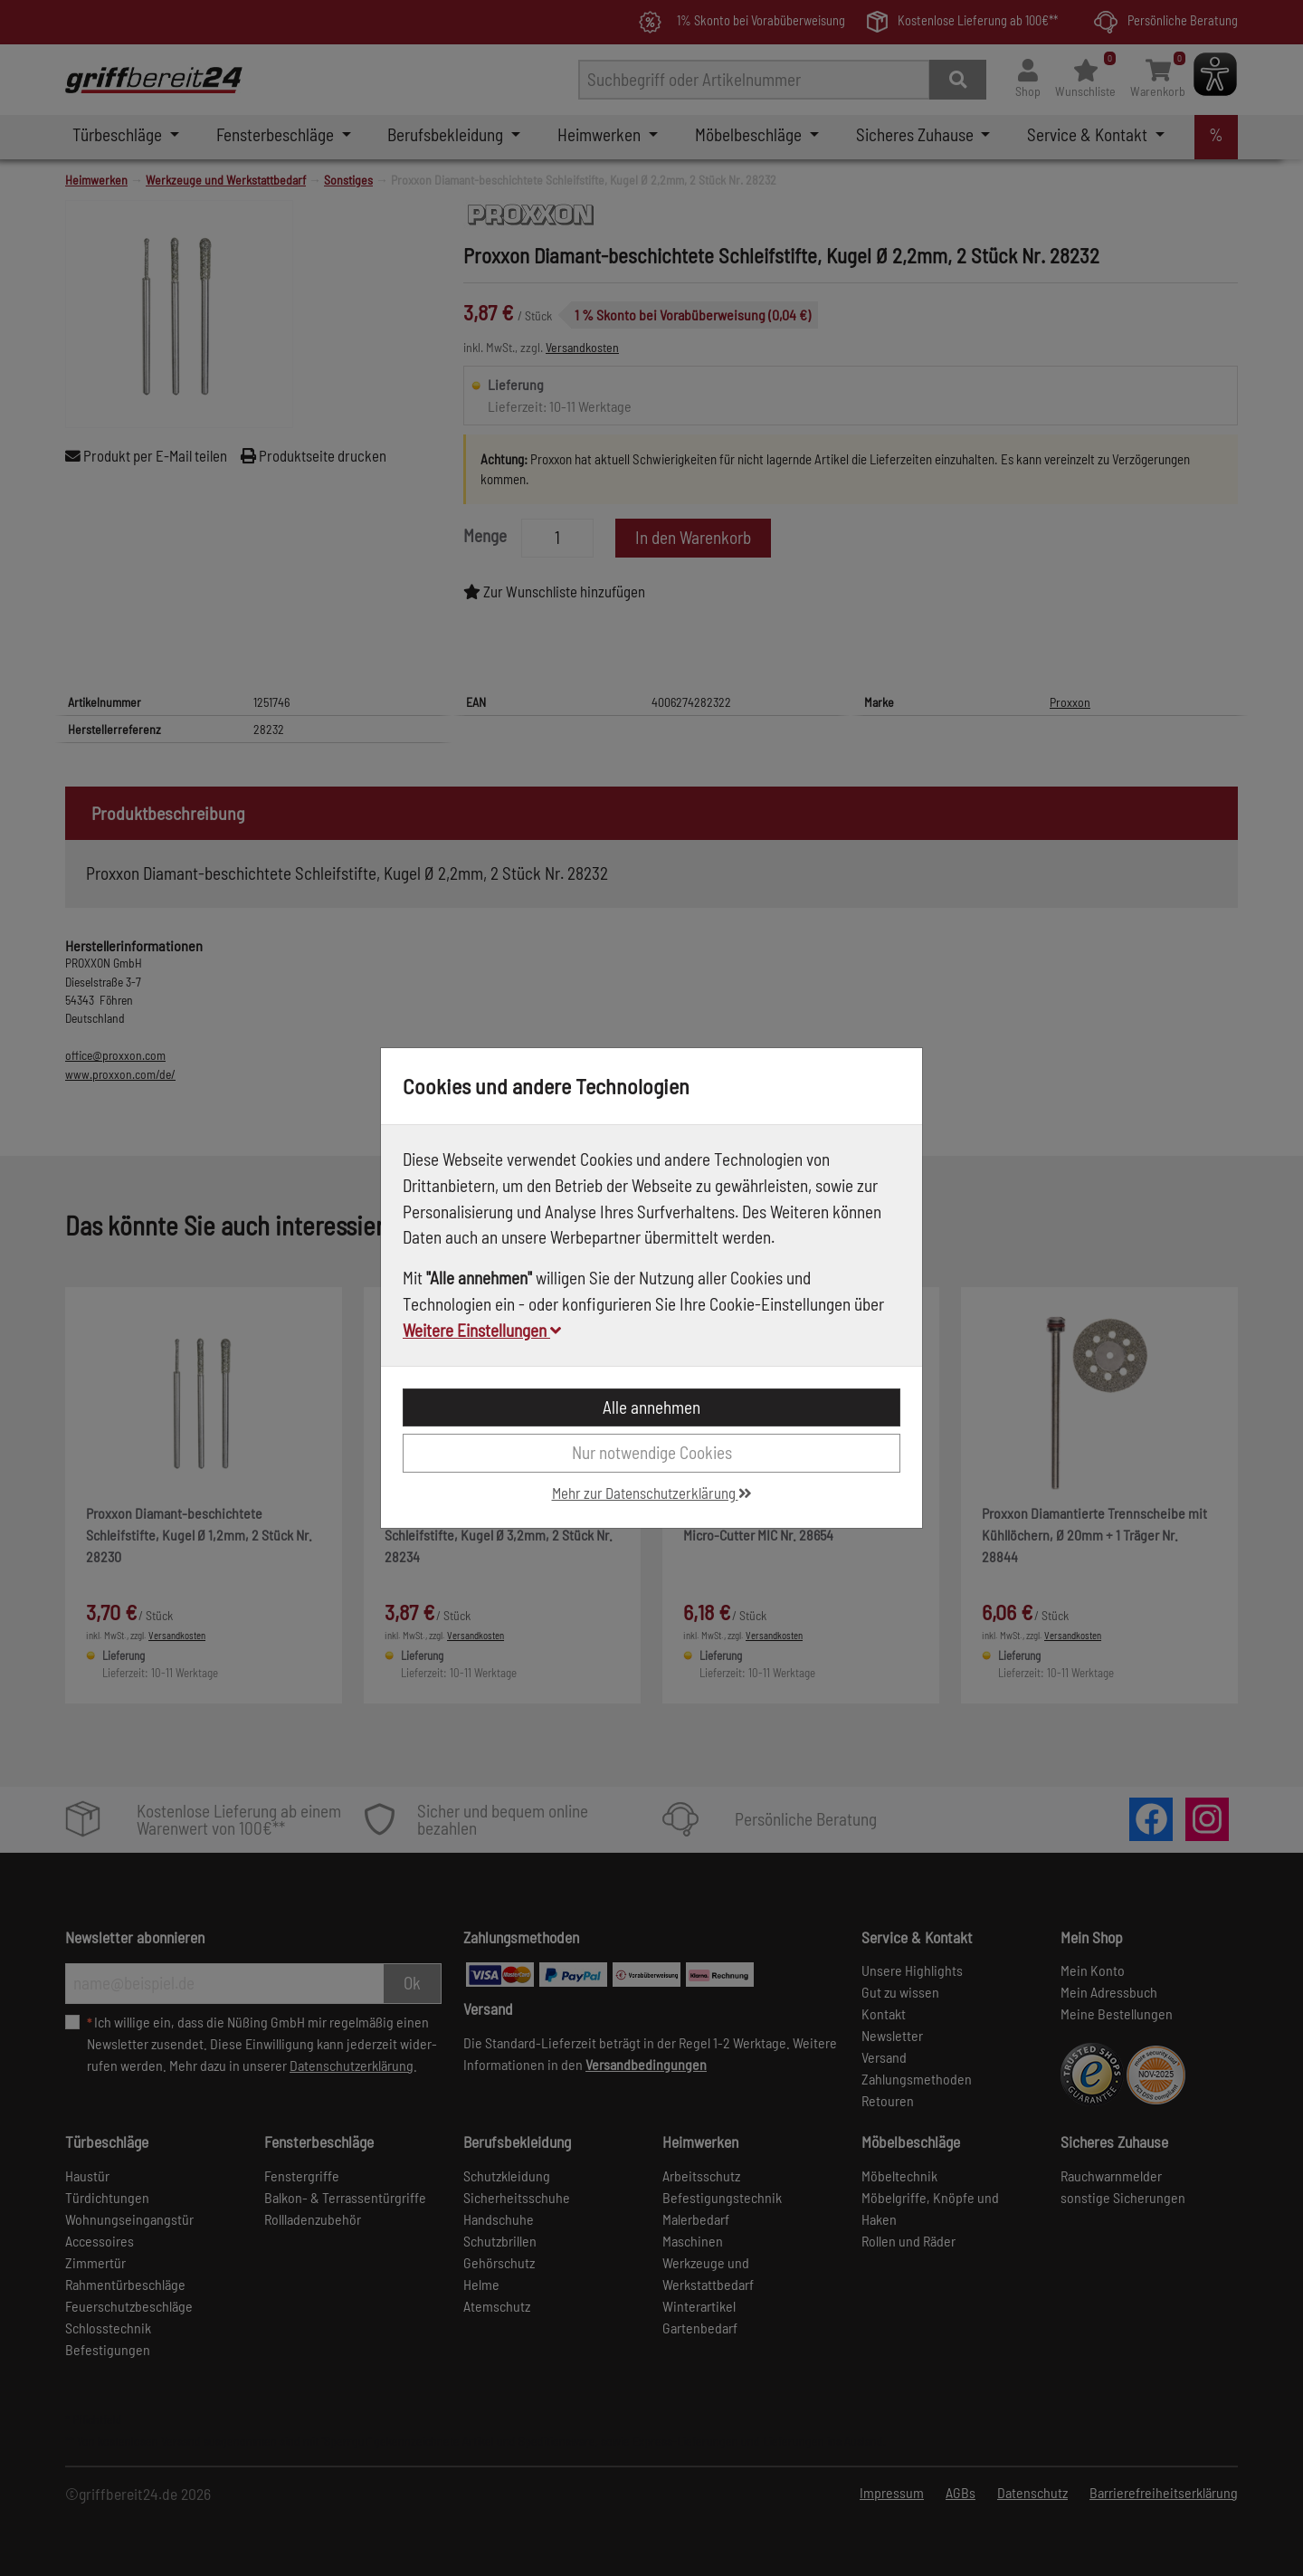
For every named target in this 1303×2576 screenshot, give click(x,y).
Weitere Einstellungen (482, 1330)
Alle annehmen (651, 1407)
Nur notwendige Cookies (652, 1452)
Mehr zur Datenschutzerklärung (652, 1493)
